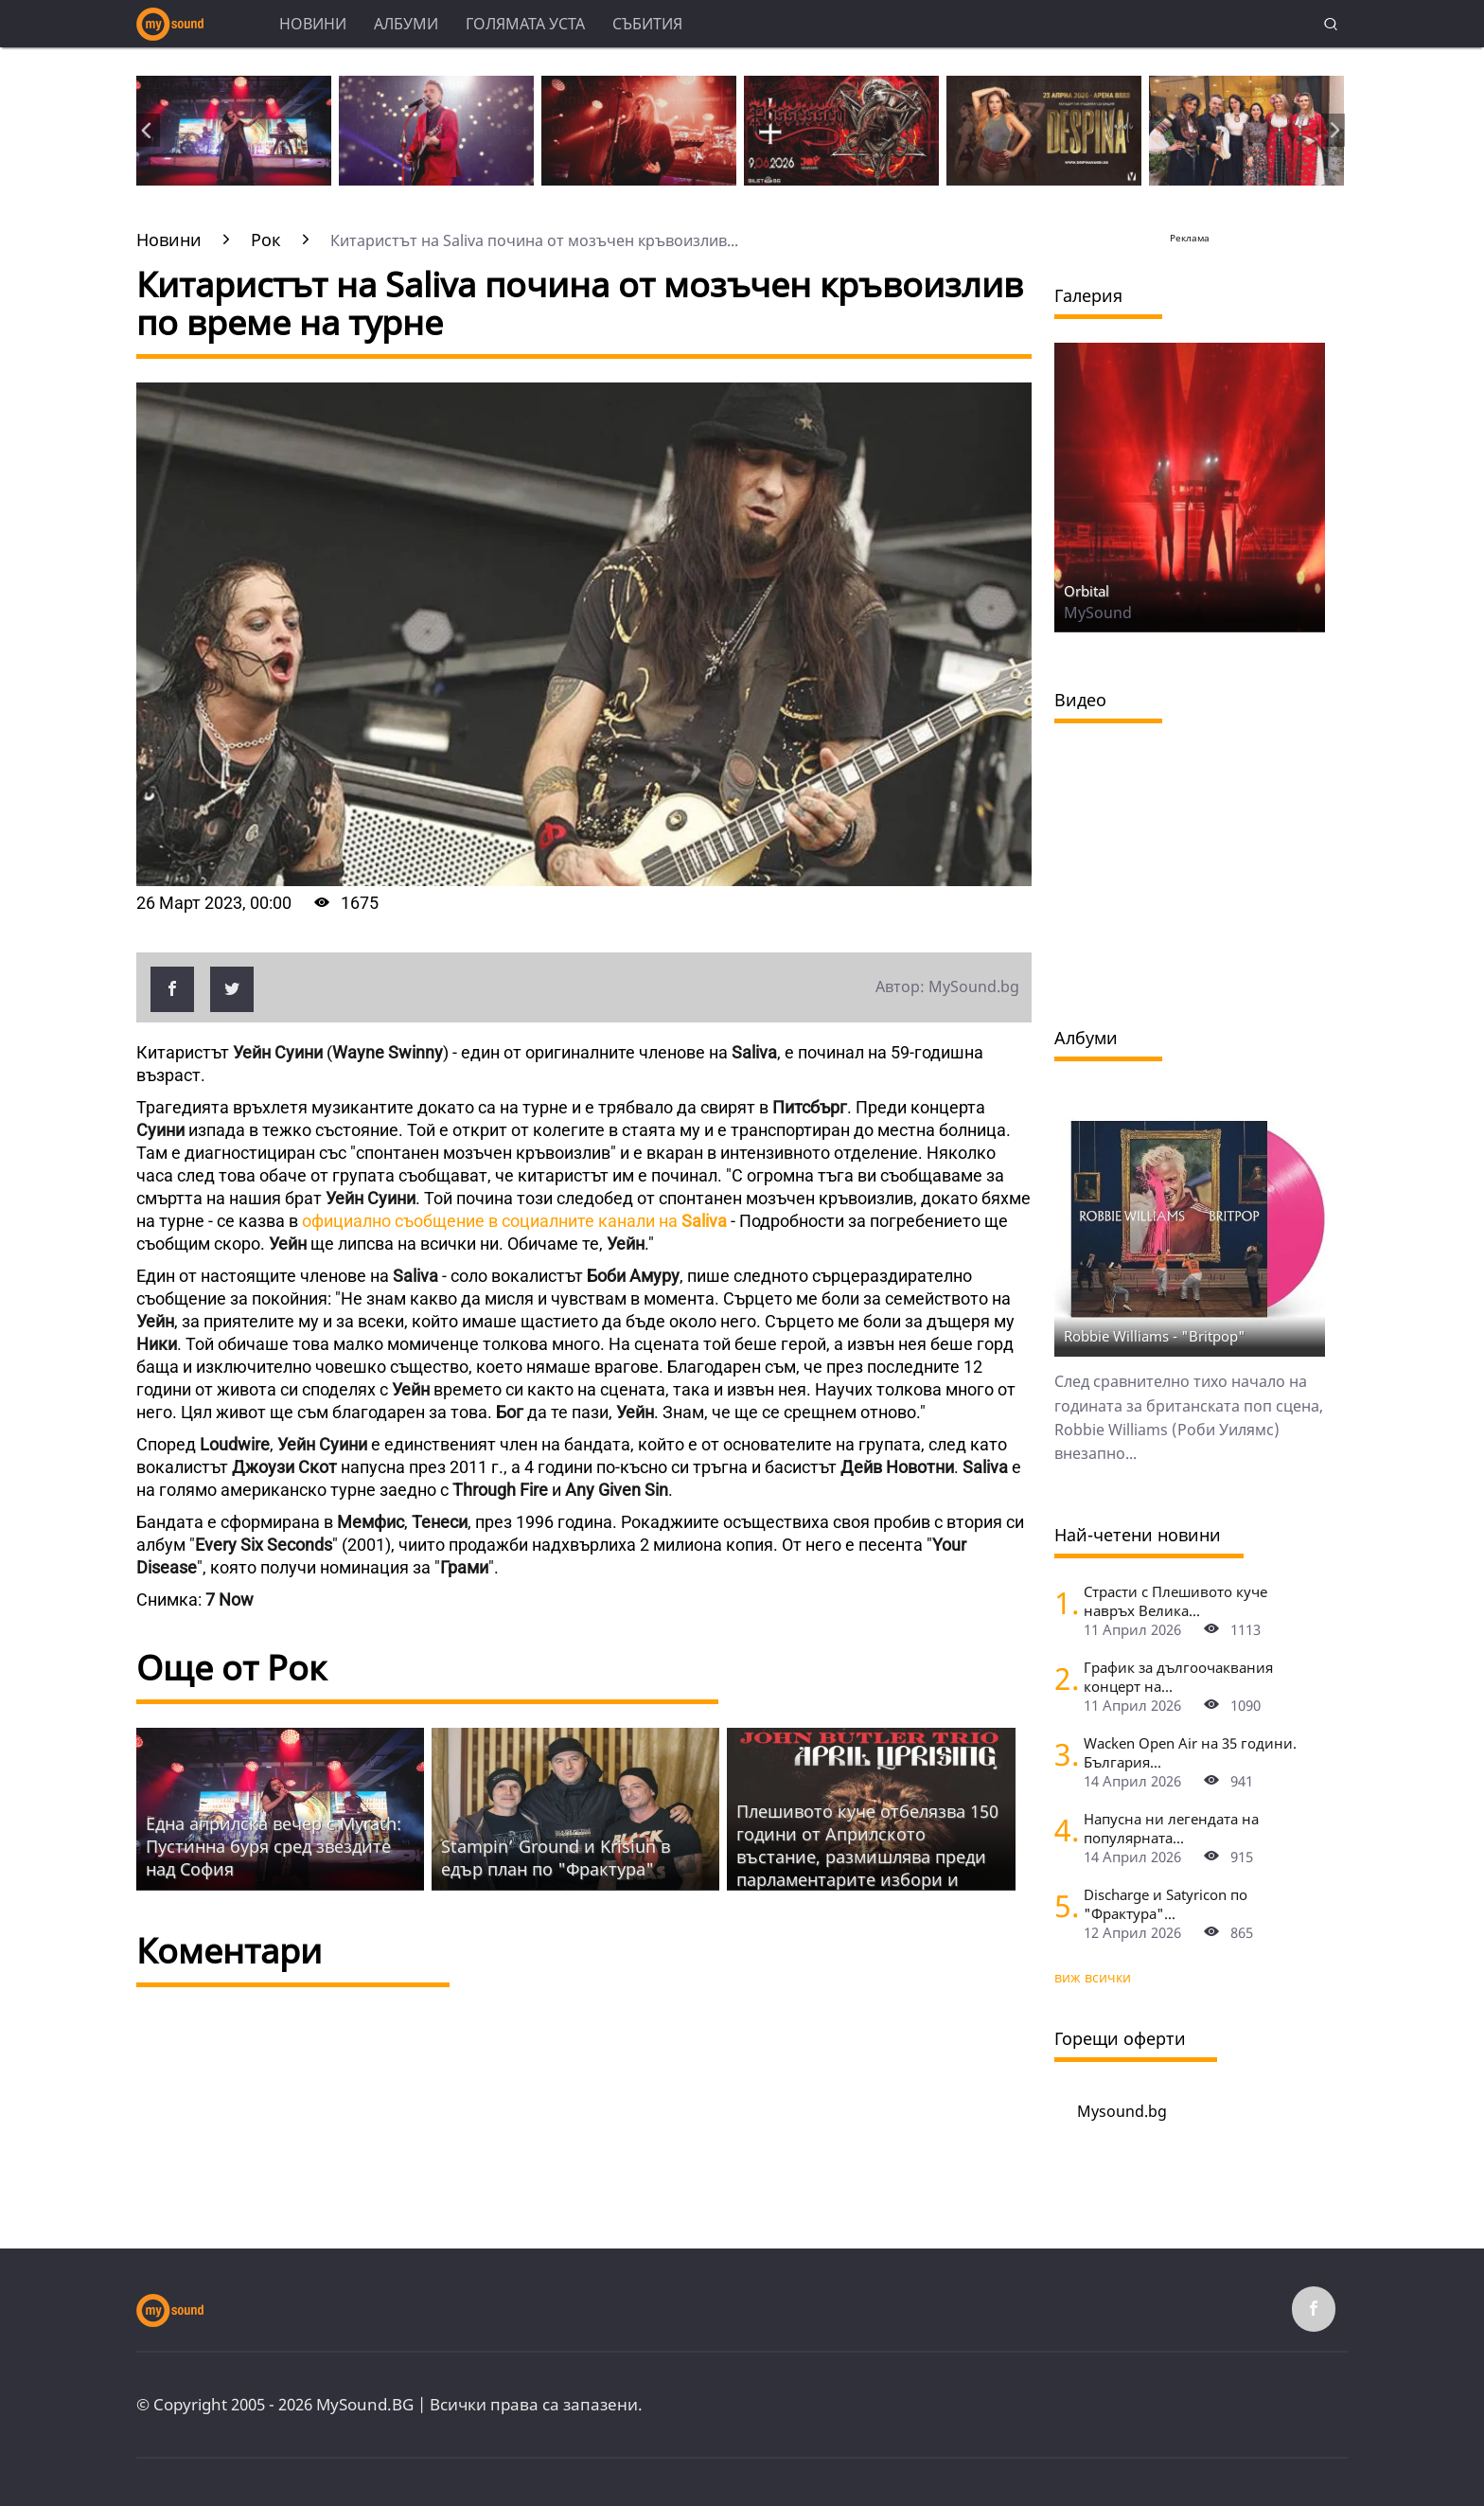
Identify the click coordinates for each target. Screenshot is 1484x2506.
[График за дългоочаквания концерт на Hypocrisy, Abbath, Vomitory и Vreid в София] (1061, 1678)
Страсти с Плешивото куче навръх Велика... (1175, 1601)
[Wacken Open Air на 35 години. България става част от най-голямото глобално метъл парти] (1061, 1753)
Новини (312, 23)
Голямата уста (525, 23)
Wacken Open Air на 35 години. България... (1190, 1752)
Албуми (406, 23)
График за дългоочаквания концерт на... (1178, 1677)
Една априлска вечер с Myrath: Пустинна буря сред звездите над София (273, 1846)
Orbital (1086, 590)
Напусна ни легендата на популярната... (1171, 1828)
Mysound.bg (1122, 2111)
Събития (647, 23)
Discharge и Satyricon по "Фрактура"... (1165, 1904)
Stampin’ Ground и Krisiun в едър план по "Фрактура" (555, 1857)
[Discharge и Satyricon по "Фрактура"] (1061, 1905)
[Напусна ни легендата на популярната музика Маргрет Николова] (1061, 1829)
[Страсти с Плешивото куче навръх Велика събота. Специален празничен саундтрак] (1061, 1602)
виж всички (1092, 1977)
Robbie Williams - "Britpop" (1155, 1335)
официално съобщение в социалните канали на (514, 1221)
